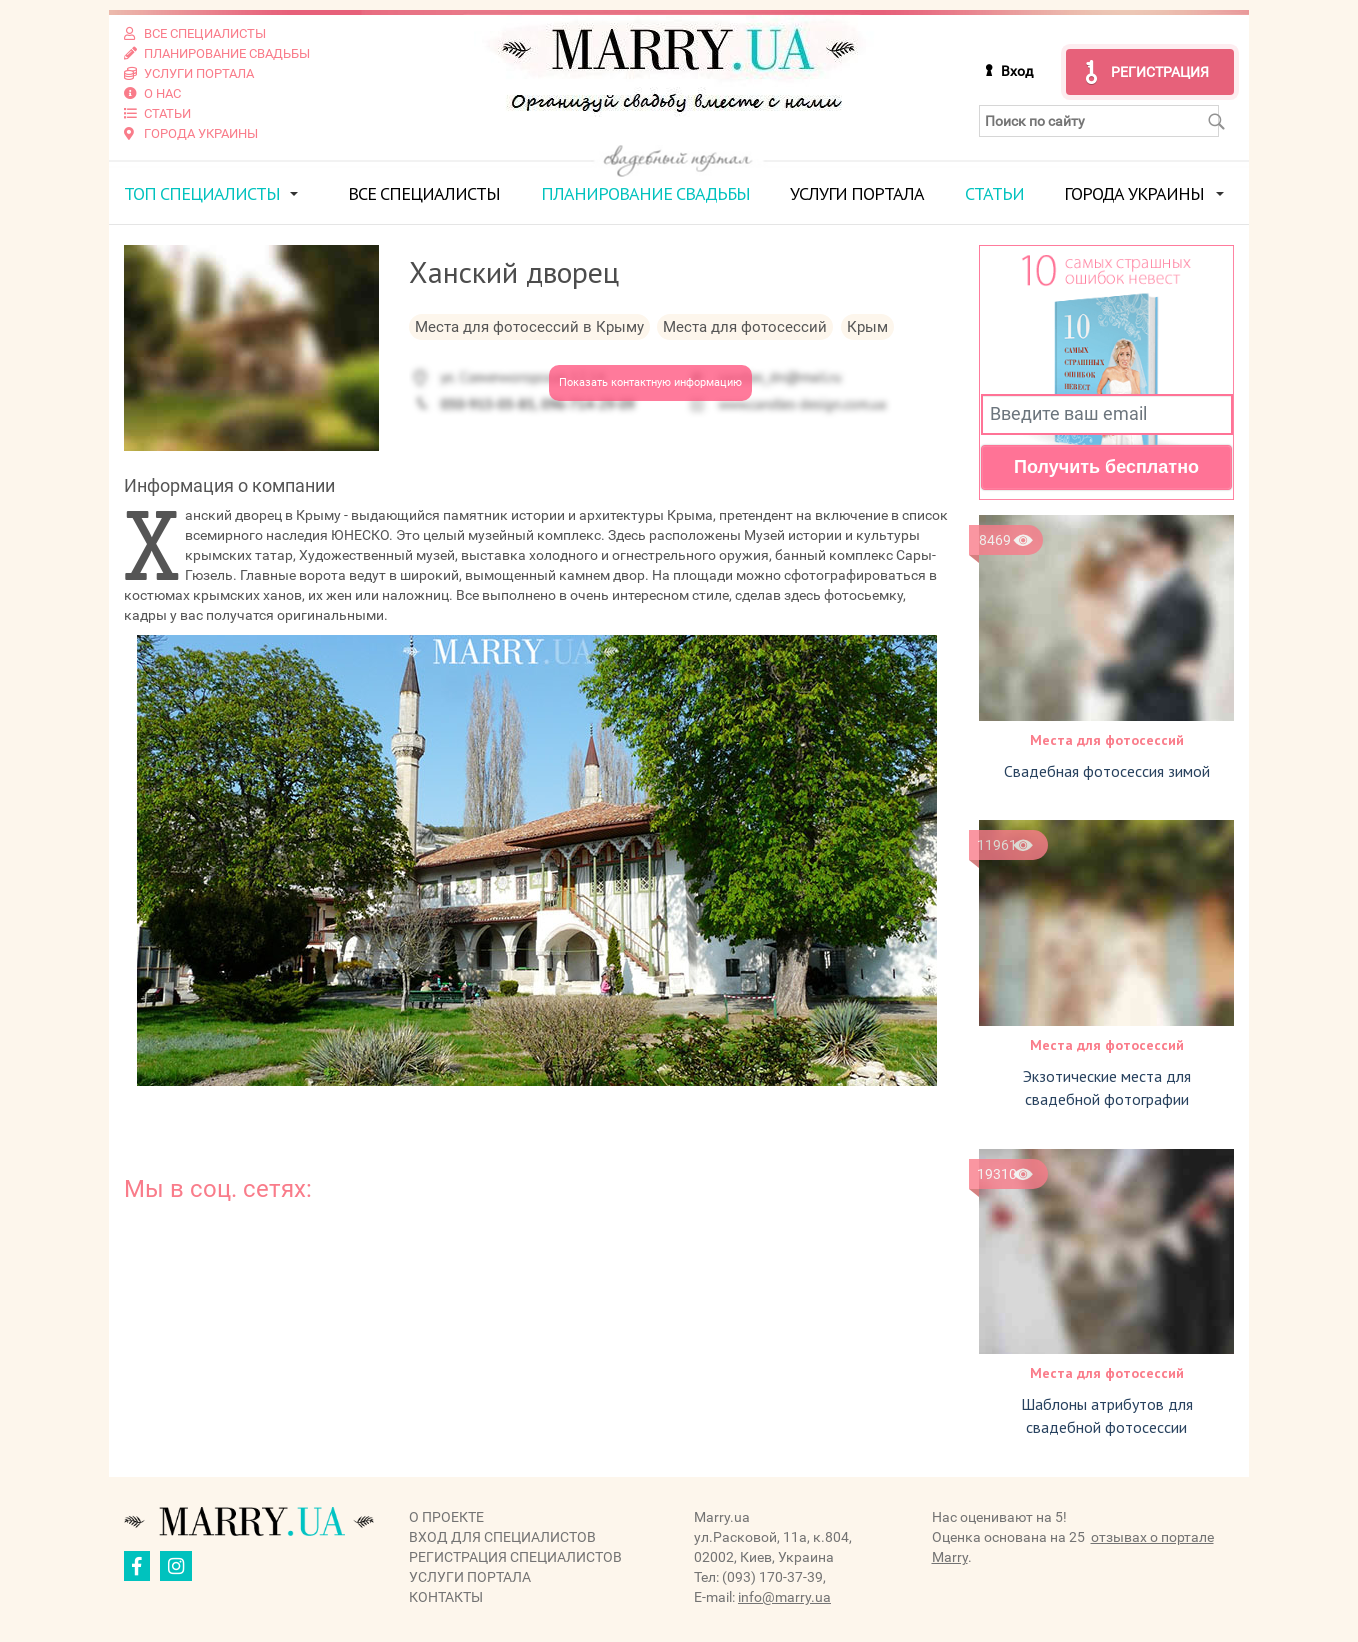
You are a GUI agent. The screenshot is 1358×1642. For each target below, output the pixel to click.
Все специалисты (424, 193)
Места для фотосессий (1107, 740)
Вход (1017, 71)
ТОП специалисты (202, 193)
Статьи (994, 193)
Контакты (446, 1597)
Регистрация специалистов (515, 1557)
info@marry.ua (784, 1597)
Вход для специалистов (502, 1537)
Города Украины (1134, 193)
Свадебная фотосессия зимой (1107, 771)
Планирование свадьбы (645, 193)
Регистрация (1160, 72)
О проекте (446, 1517)
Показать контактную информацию (650, 382)
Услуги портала (857, 193)
